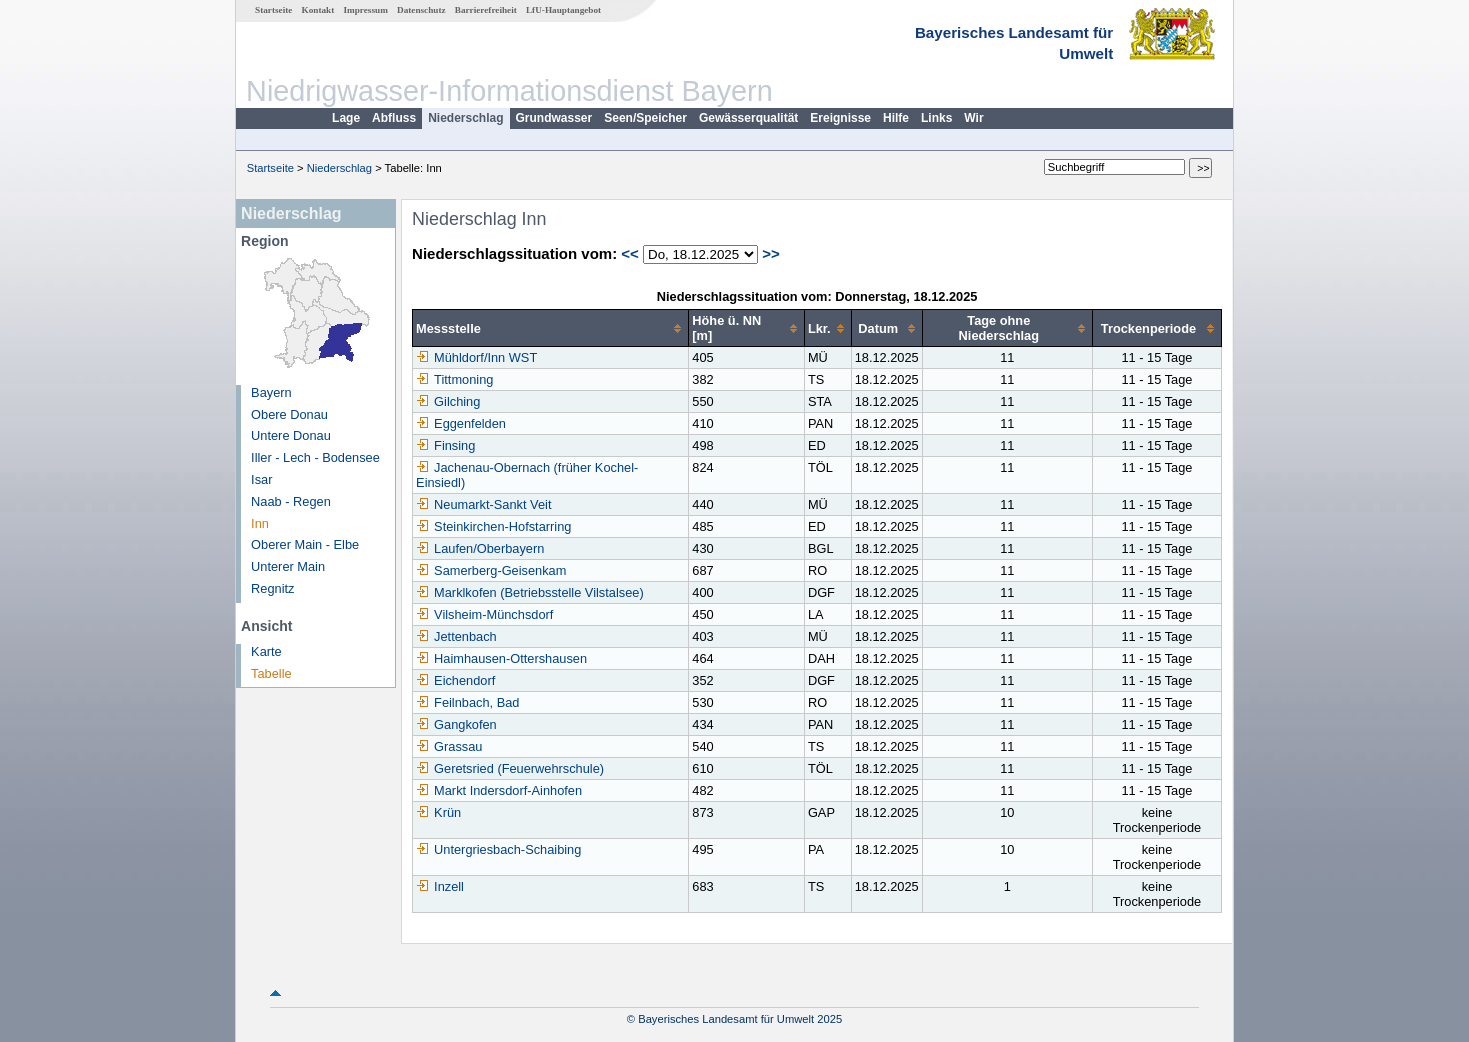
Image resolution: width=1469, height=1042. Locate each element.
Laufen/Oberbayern (480, 548)
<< (630, 253)
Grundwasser (554, 118)
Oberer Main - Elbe (305, 544)
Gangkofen (456, 724)
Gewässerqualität (748, 118)
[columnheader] (551, 328)
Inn (260, 523)
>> (771, 253)
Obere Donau (289, 414)
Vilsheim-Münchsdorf (484, 614)
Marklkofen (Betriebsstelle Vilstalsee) (530, 592)
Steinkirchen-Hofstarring (493, 526)
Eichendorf (455, 680)
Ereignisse (840, 118)
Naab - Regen (291, 501)
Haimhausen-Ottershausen (501, 658)
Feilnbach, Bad (467, 702)
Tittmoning (454, 379)
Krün (438, 812)
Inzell (440, 886)
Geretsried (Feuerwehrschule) (510, 768)
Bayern (271, 392)
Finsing (445, 445)
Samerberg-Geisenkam (491, 570)
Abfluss (394, 118)
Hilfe (896, 118)
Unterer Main (288, 566)
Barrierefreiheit (486, 10)
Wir (973, 118)
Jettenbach (456, 636)
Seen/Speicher (645, 118)
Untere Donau (291, 435)
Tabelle (271, 673)
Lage (346, 118)
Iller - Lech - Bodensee (315, 457)
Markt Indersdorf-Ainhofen (499, 790)
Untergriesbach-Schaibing (498, 849)
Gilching (448, 401)
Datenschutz (421, 10)
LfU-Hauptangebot (563, 10)
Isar (261, 479)
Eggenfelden (461, 423)
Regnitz (272, 588)
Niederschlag (465, 118)
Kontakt (318, 10)
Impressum (366, 10)
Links (936, 118)
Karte (266, 651)
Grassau (449, 746)
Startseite (273, 10)
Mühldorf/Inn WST (476, 357)
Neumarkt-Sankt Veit (483, 504)
